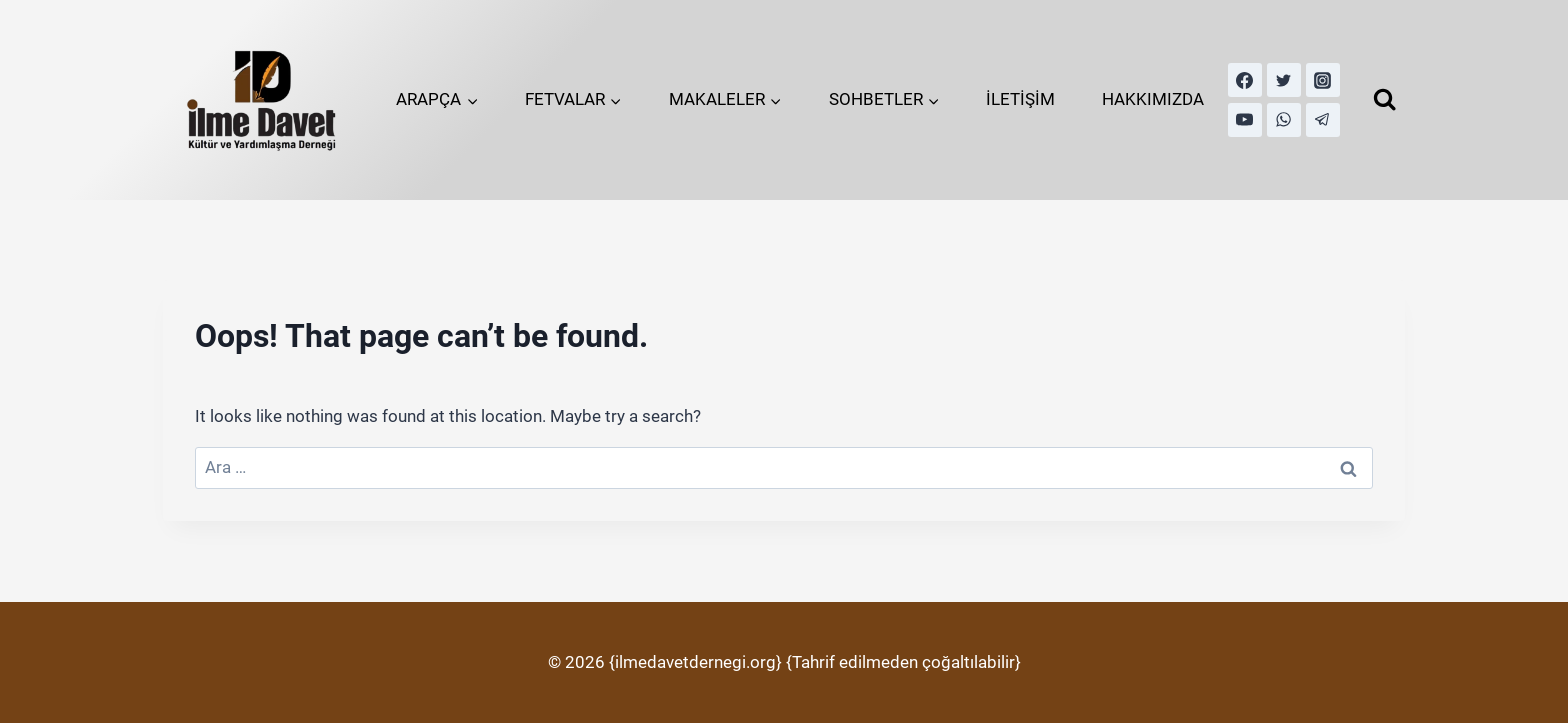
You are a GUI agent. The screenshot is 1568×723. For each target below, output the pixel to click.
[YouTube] (1245, 120)
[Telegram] (1323, 120)
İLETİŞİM (1020, 99)
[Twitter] (1284, 80)
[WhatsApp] (1284, 120)
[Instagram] (1323, 80)
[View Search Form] (1384, 99)
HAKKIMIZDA (1153, 99)
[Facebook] (1245, 80)
